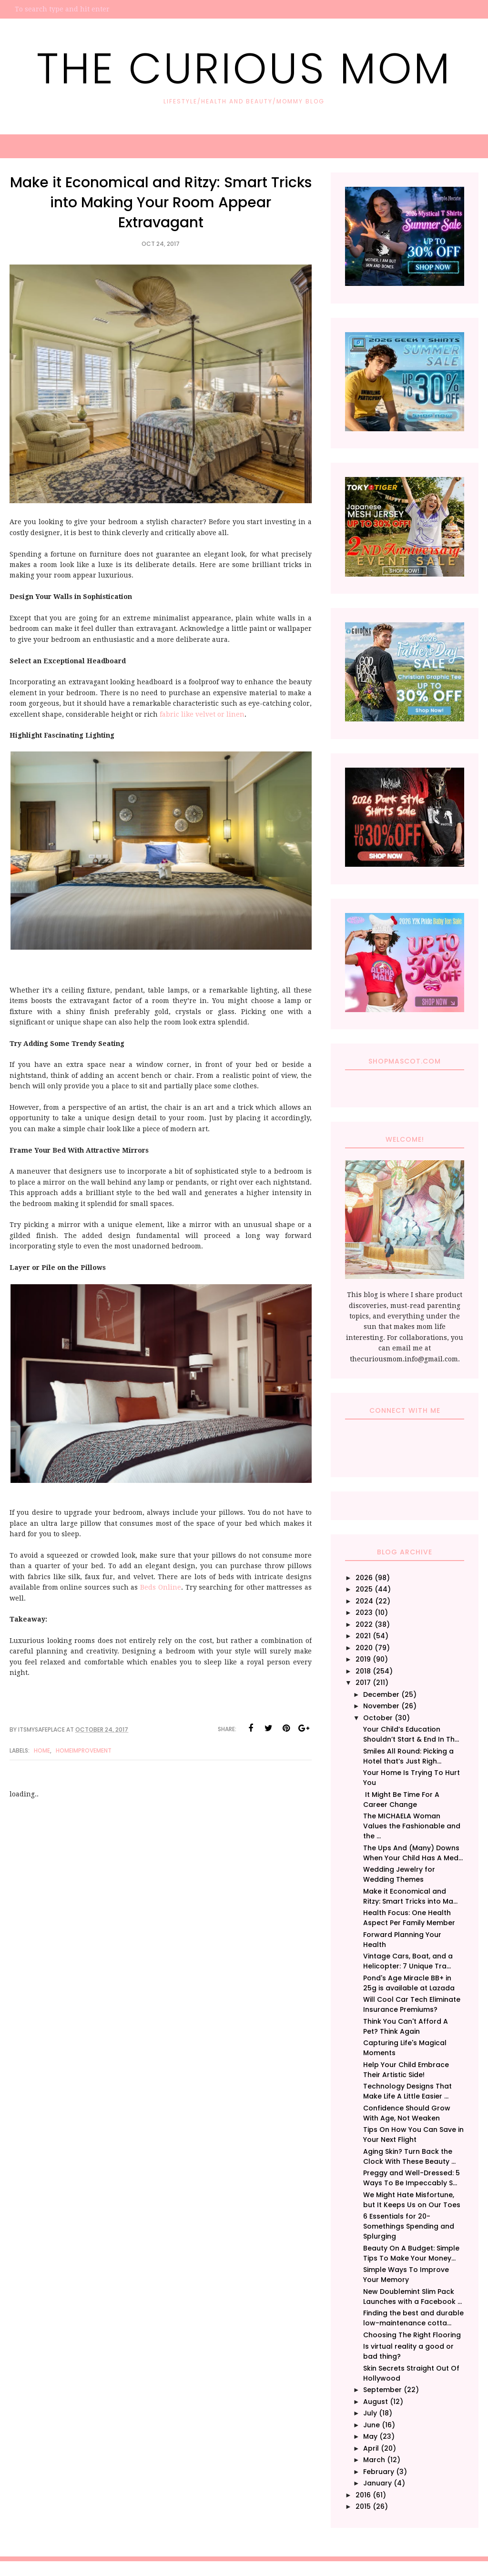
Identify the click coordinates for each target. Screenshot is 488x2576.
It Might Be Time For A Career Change (401, 1799)
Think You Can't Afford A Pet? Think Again (405, 2026)
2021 (363, 1636)
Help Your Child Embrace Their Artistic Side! (406, 2069)
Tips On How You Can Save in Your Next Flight (413, 2134)
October (378, 1718)
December (381, 1694)
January (377, 2483)
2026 (364, 1577)
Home (42, 1750)
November (381, 1706)
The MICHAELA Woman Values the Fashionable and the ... (411, 1826)
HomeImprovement (84, 1750)
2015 (363, 2506)
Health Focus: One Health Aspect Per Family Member (409, 1917)
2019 (363, 1659)
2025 (364, 1589)
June (371, 2425)
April (371, 2448)
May (370, 2436)
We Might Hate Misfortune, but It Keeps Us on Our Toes (411, 2200)
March (374, 2459)
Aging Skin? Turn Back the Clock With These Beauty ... (409, 2156)
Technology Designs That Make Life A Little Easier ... (407, 2091)
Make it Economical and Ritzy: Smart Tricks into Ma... (410, 1896)
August (375, 2401)
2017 (363, 1682)
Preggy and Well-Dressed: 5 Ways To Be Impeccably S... (411, 2178)
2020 (364, 1648)
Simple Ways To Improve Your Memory (406, 2274)
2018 (363, 1671)
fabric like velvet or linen (202, 714)
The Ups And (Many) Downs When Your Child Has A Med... (413, 1853)
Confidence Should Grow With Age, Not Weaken (406, 2113)
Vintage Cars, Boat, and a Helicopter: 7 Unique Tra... (408, 1961)
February (378, 2471)
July (370, 2413)
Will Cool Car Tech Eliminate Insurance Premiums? (411, 2004)
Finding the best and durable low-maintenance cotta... (413, 2318)
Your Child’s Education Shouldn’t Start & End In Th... (411, 1734)
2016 (363, 2495)
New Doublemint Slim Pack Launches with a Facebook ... (412, 2296)
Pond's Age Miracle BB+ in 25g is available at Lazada (409, 1983)
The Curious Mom (244, 69)
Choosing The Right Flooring (412, 2335)
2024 (364, 1601)
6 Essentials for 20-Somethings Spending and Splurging (408, 2226)
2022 (364, 1624)
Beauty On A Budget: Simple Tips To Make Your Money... (411, 2253)
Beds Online (160, 1587)
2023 (364, 1612)
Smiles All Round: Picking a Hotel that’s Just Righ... (408, 1756)
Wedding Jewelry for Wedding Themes (399, 1874)
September (382, 2389)
